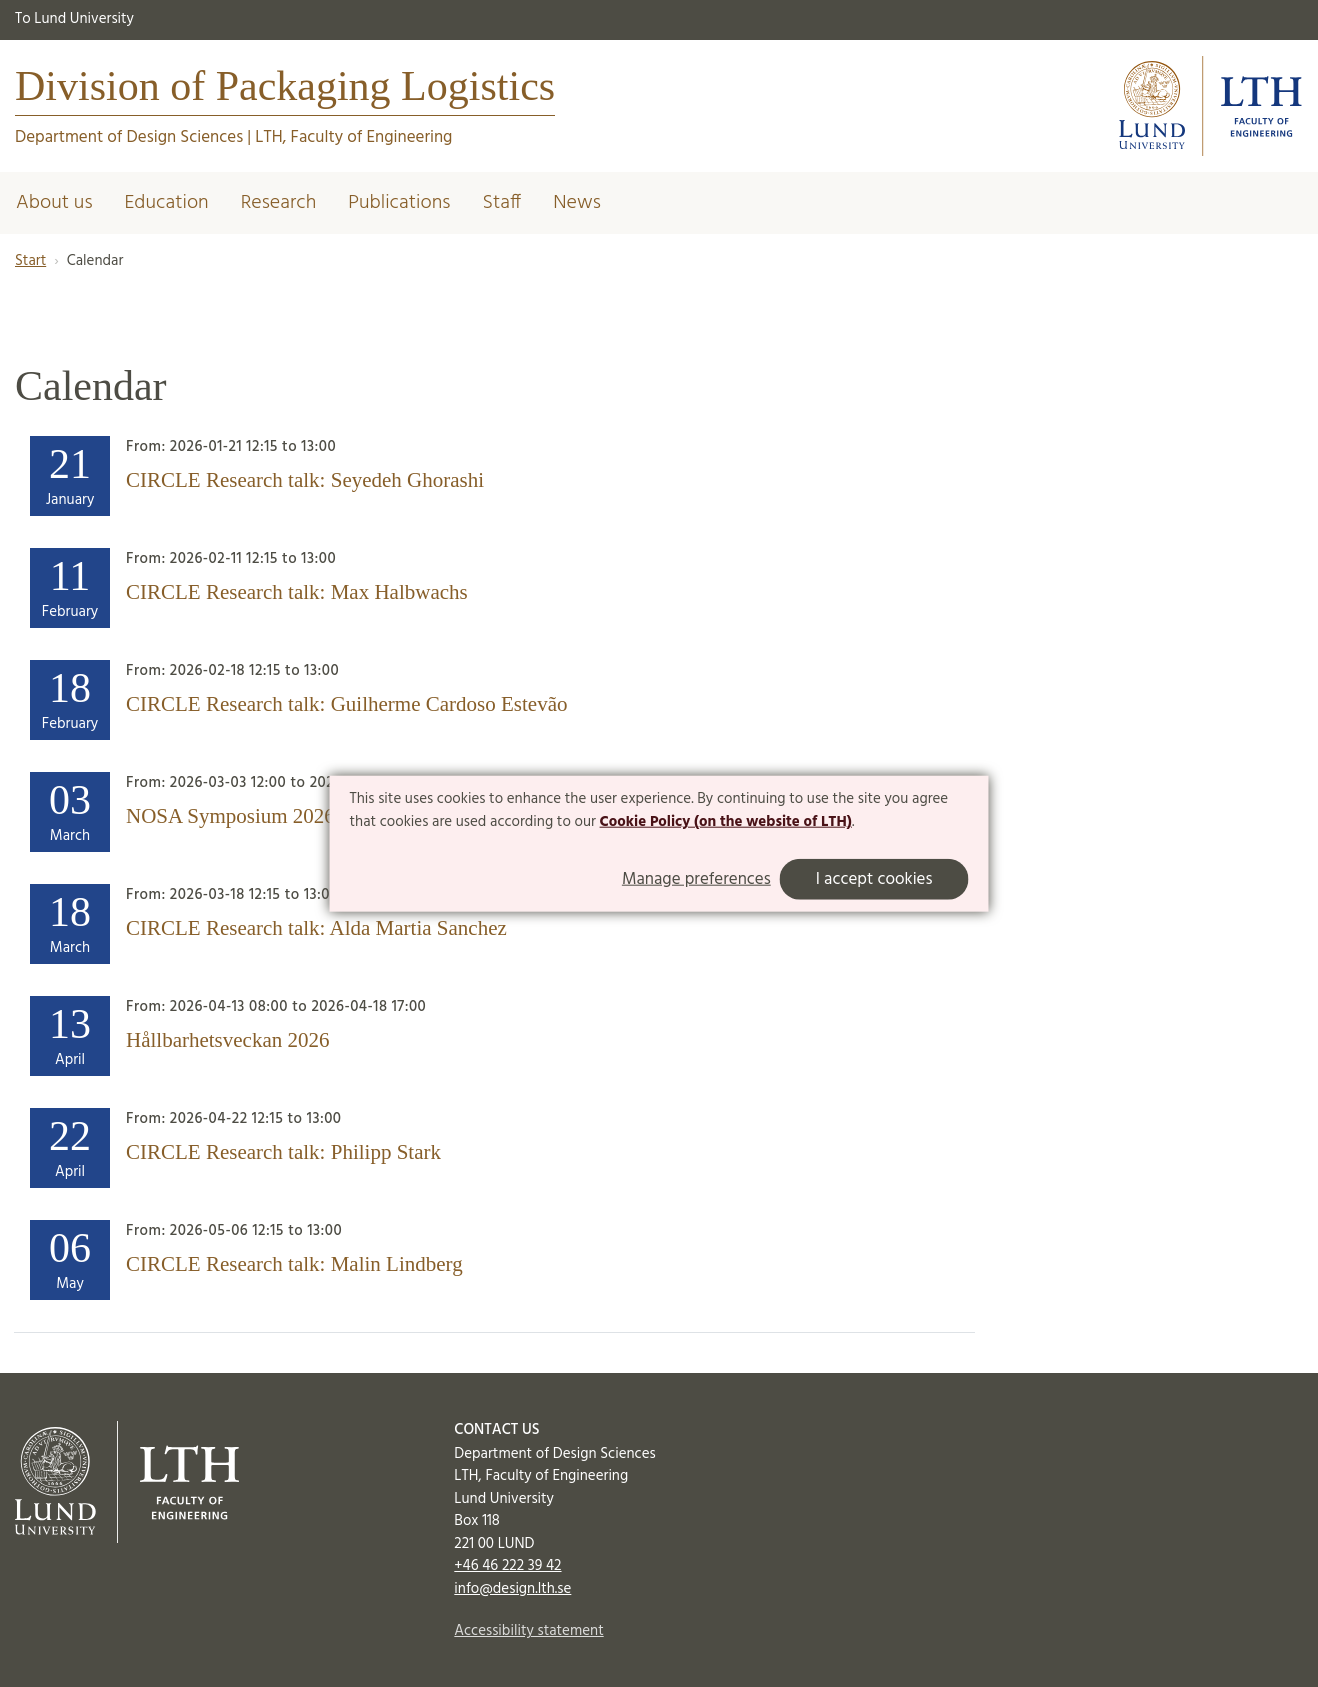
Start (30, 261)
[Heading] (494, 476)
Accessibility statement (528, 1631)
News (577, 203)
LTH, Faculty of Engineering (353, 137)
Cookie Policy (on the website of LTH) (726, 822)
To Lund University (74, 19)
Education (167, 203)
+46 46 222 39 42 (507, 1566)
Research (279, 203)
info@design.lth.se (512, 1589)
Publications (399, 203)
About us (54, 203)
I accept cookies (874, 879)
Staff (501, 203)
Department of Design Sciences (129, 137)
